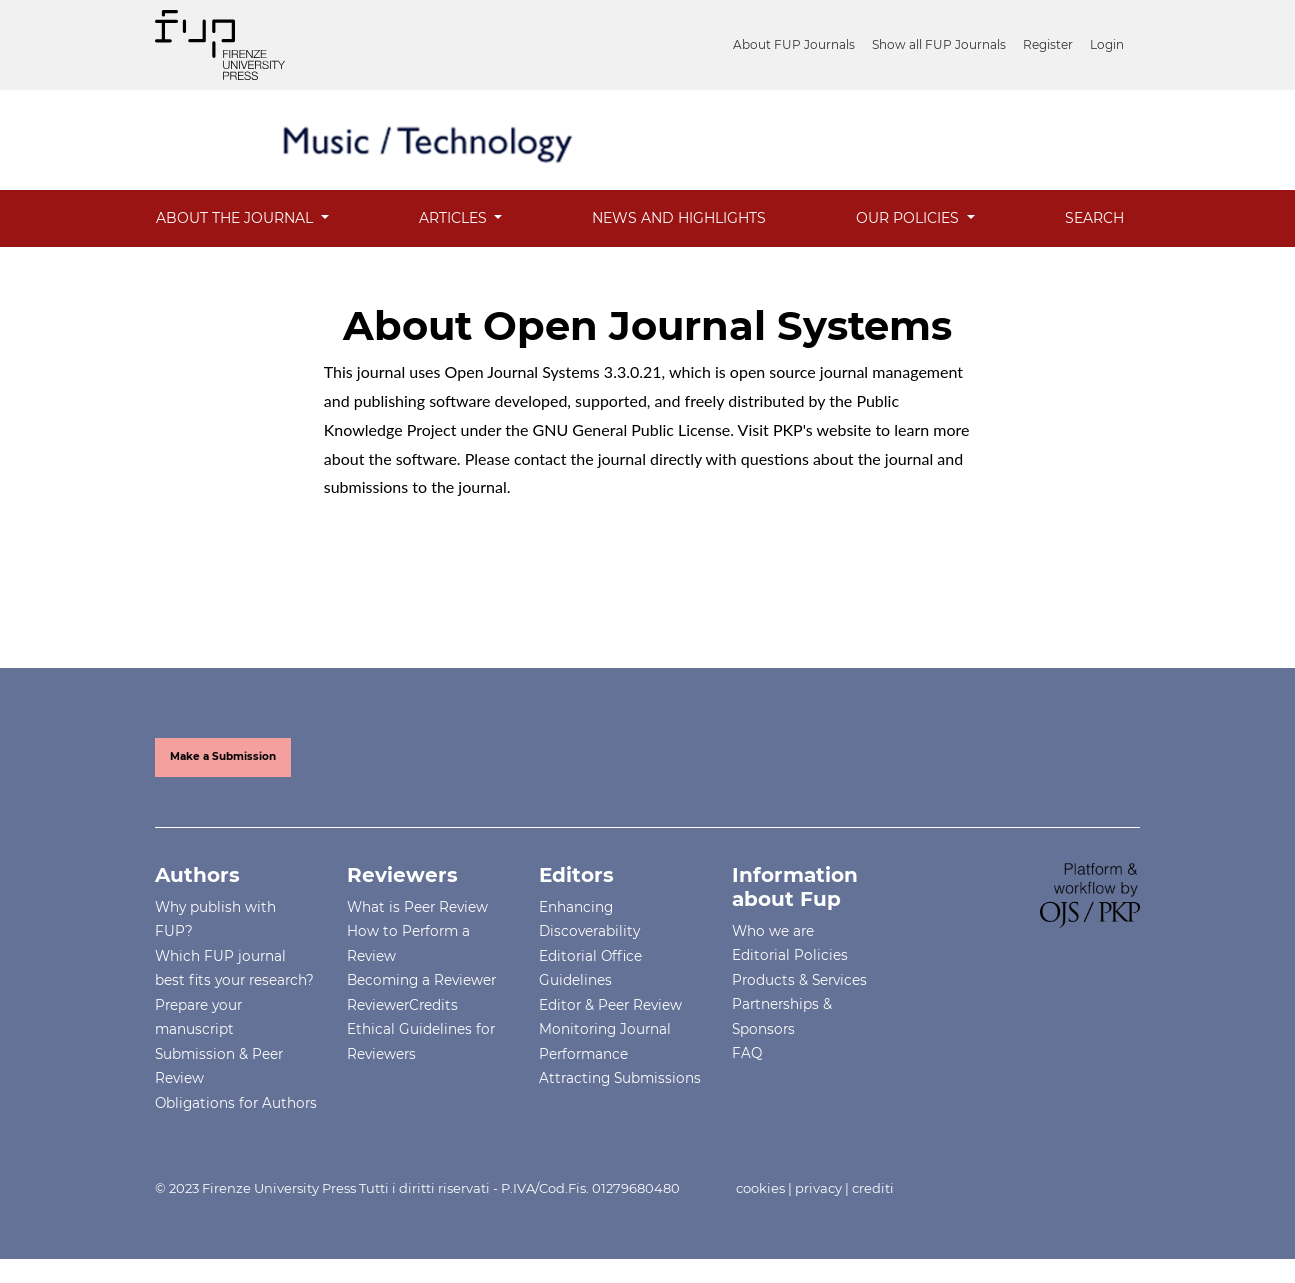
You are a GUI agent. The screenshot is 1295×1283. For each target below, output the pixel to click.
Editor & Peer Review (610, 1005)
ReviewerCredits (402, 1005)
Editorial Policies (790, 955)
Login (1107, 44)
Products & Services (799, 980)
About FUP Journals (794, 44)
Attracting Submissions (620, 1078)
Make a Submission (223, 756)
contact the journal (580, 458)
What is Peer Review (417, 907)
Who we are (773, 931)
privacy (818, 1188)
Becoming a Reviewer (421, 980)
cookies (760, 1188)
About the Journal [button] (236, 218)
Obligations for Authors (236, 1103)
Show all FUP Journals (939, 44)
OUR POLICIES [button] (909, 218)
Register (1048, 44)
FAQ (747, 1053)
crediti (873, 1188)
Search (1094, 218)
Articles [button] (455, 218)
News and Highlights (679, 218)
